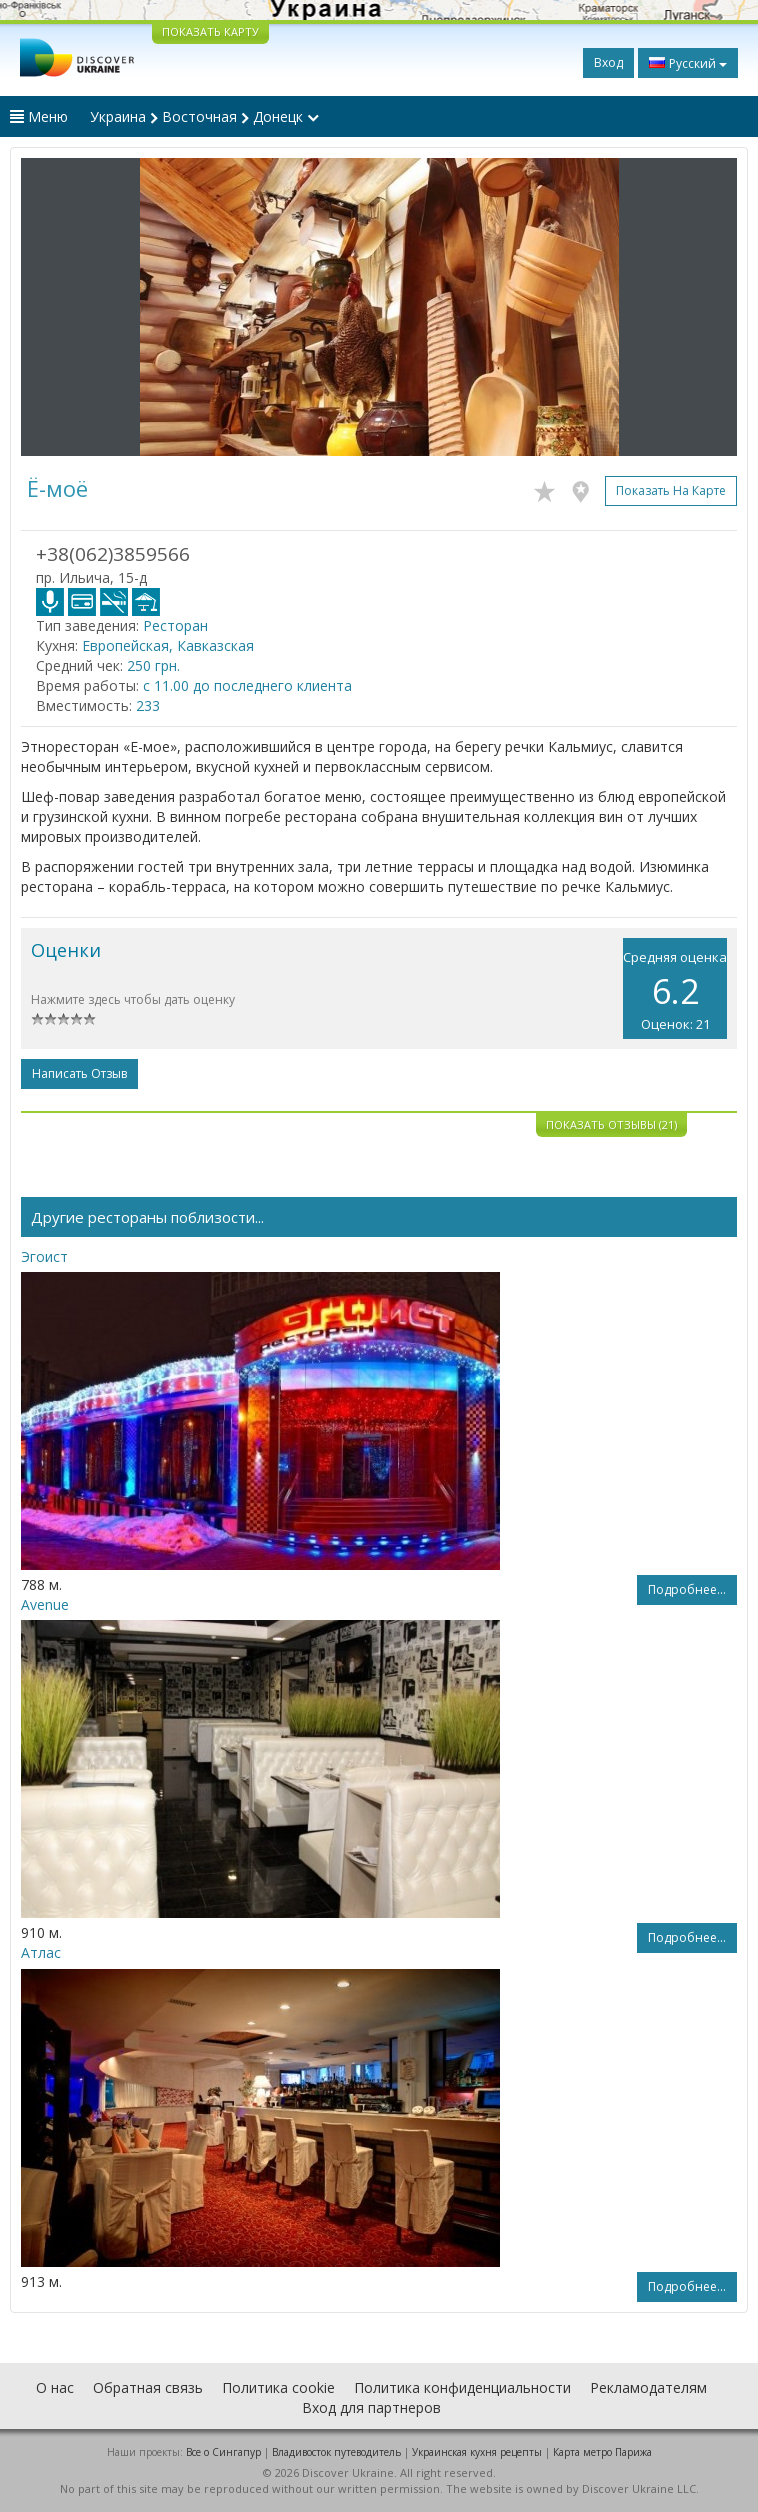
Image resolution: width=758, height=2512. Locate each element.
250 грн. (153, 665)
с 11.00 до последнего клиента (247, 685)
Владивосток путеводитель (336, 2452)
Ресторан (175, 625)
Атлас (41, 1952)
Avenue (45, 1604)
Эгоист (44, 1256)
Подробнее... (687, 1589)
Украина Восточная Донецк (204, 116)
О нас (55, 2387)
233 (148, 705)
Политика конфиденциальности (462, 2387)
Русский (688, 63)
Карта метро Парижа (602, 2452)
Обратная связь (148, 2387)
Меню (39, 116)
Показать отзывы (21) (611, 1124)
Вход (608, 62)
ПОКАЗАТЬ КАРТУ (210, 31)
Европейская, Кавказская (168, 645)
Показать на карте (671, 490)
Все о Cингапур (223, 2452)
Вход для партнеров (371, 2407)
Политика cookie (278, 2387)
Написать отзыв (79, 1073)
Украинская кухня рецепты (477, 2452)
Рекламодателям (648, 2387)
